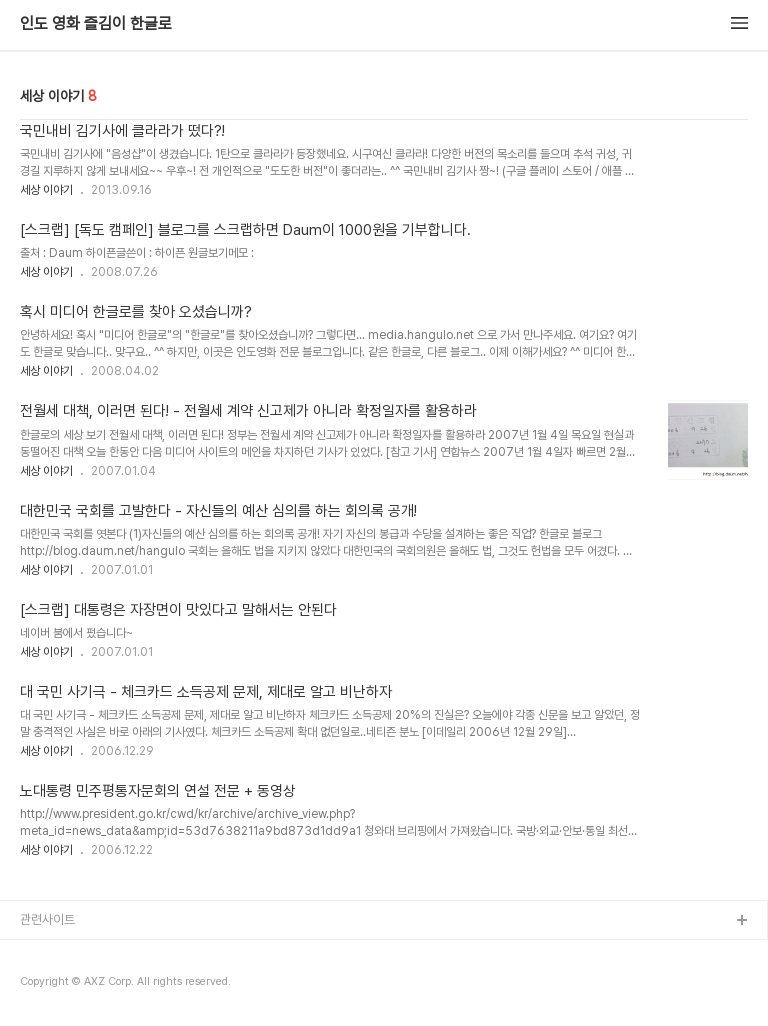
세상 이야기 (46, 190)
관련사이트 (47, 919)
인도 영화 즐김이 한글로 (96, 24)
